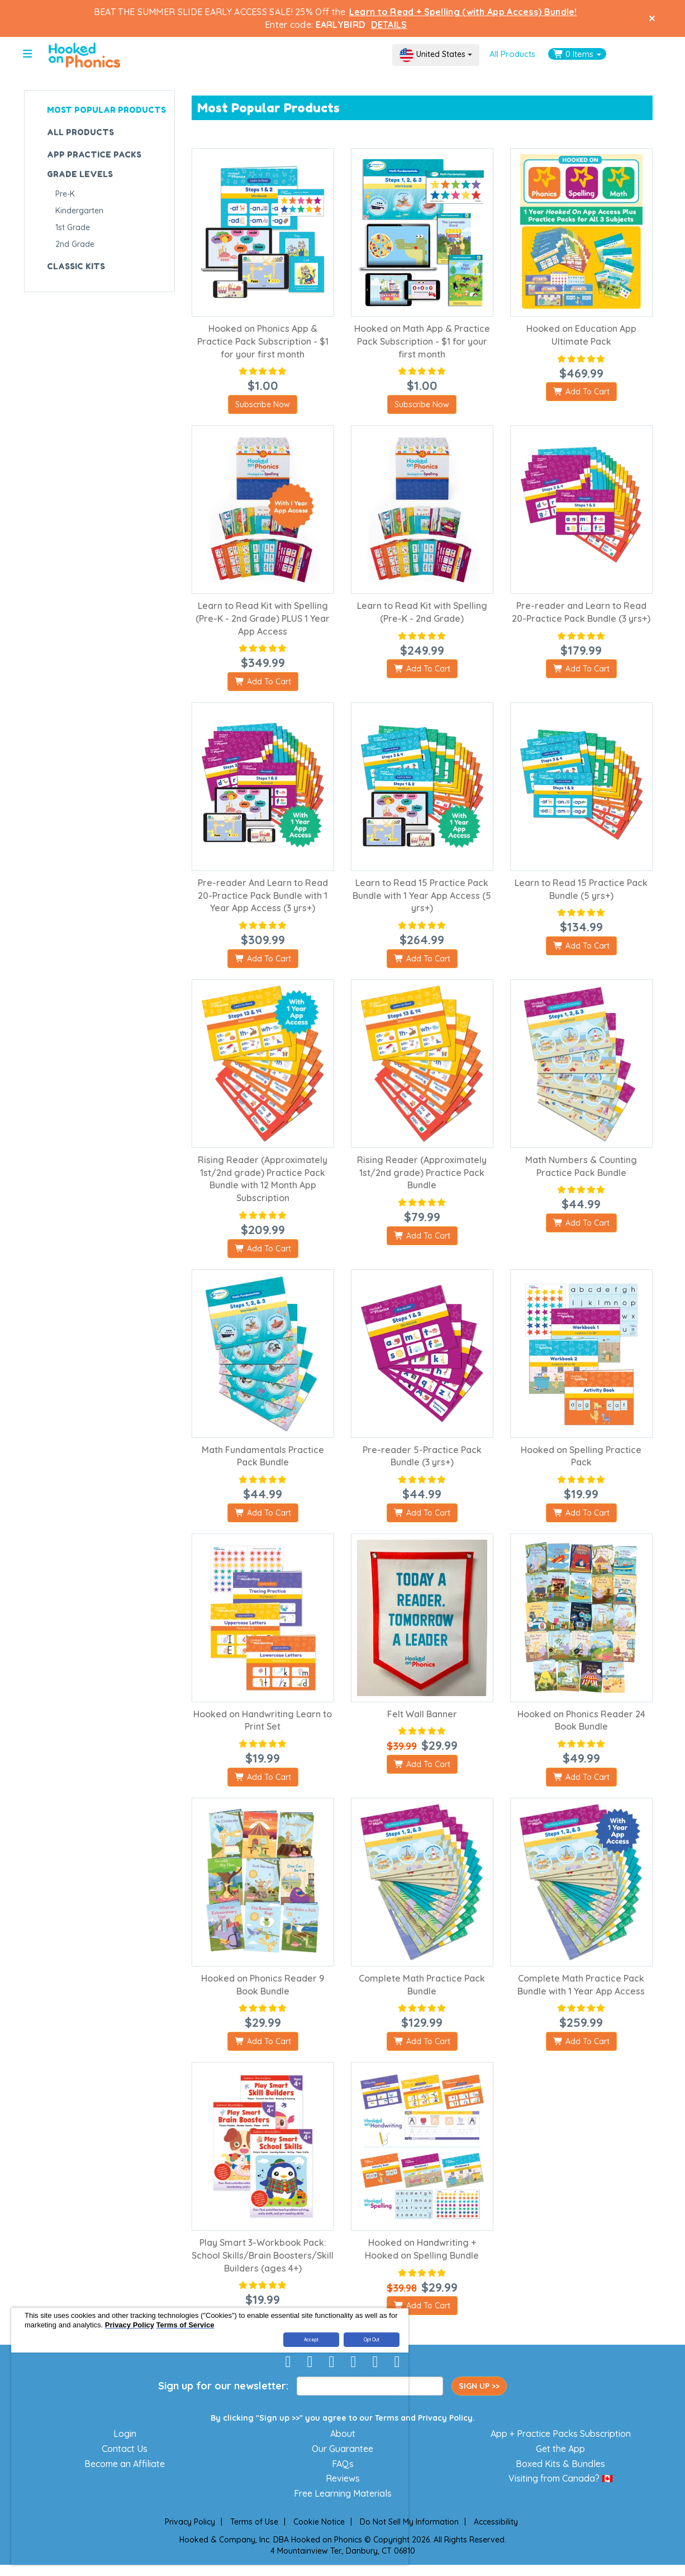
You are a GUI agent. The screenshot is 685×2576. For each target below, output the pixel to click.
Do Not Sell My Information (409, 2522)
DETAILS (389, 24)
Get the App (560, 2448)
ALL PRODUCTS (80, 132)
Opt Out (372, 2339)
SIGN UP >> (479, 2386)
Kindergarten (79, 211)
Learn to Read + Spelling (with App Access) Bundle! (463, 11)
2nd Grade (74, 244)
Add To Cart (581, 392)
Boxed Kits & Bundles (560, 2463)
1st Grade (72, 227)
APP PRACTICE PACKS (94, 154)
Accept (311, 2339)
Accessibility (496, 2522)
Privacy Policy (445, 2418)
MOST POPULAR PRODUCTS (106, 110)
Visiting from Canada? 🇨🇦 (560, 2478)
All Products (512, 54)
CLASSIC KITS (76, 266)
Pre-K (65, 194)
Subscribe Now (262, 404)
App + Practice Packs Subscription (561, 2433)
